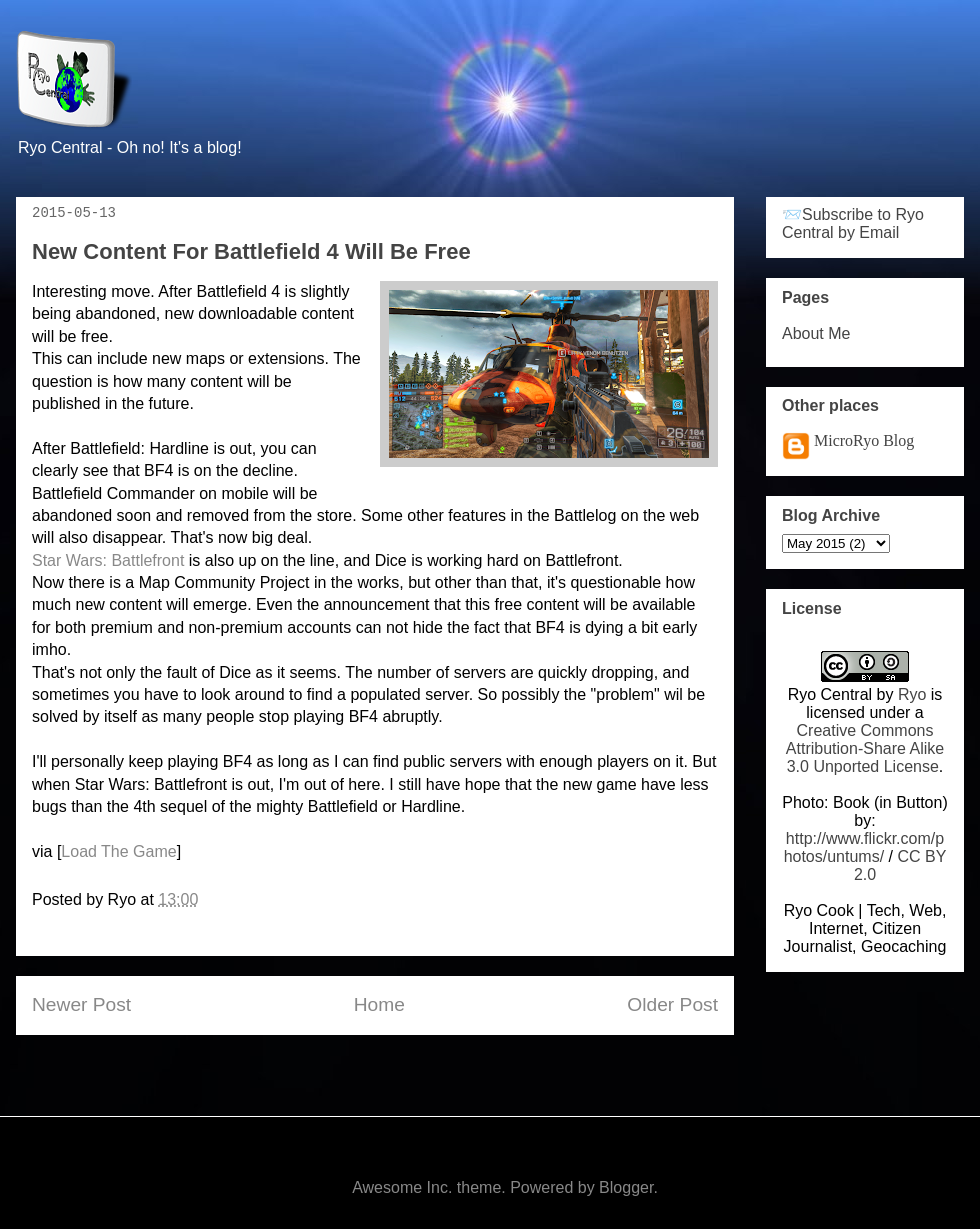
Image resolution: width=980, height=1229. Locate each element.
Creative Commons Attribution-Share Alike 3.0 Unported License (865, 748)
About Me (816, 333)
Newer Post (81, 1004)
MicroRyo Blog (864, 440)
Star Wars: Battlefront (108, 560)
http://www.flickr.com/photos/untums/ (864, 847)
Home (379, 1004)
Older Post (672, 1004)
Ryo (912, 694)
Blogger (626, 1187)
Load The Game (118, 851)
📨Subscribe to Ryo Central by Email (853, 223)
